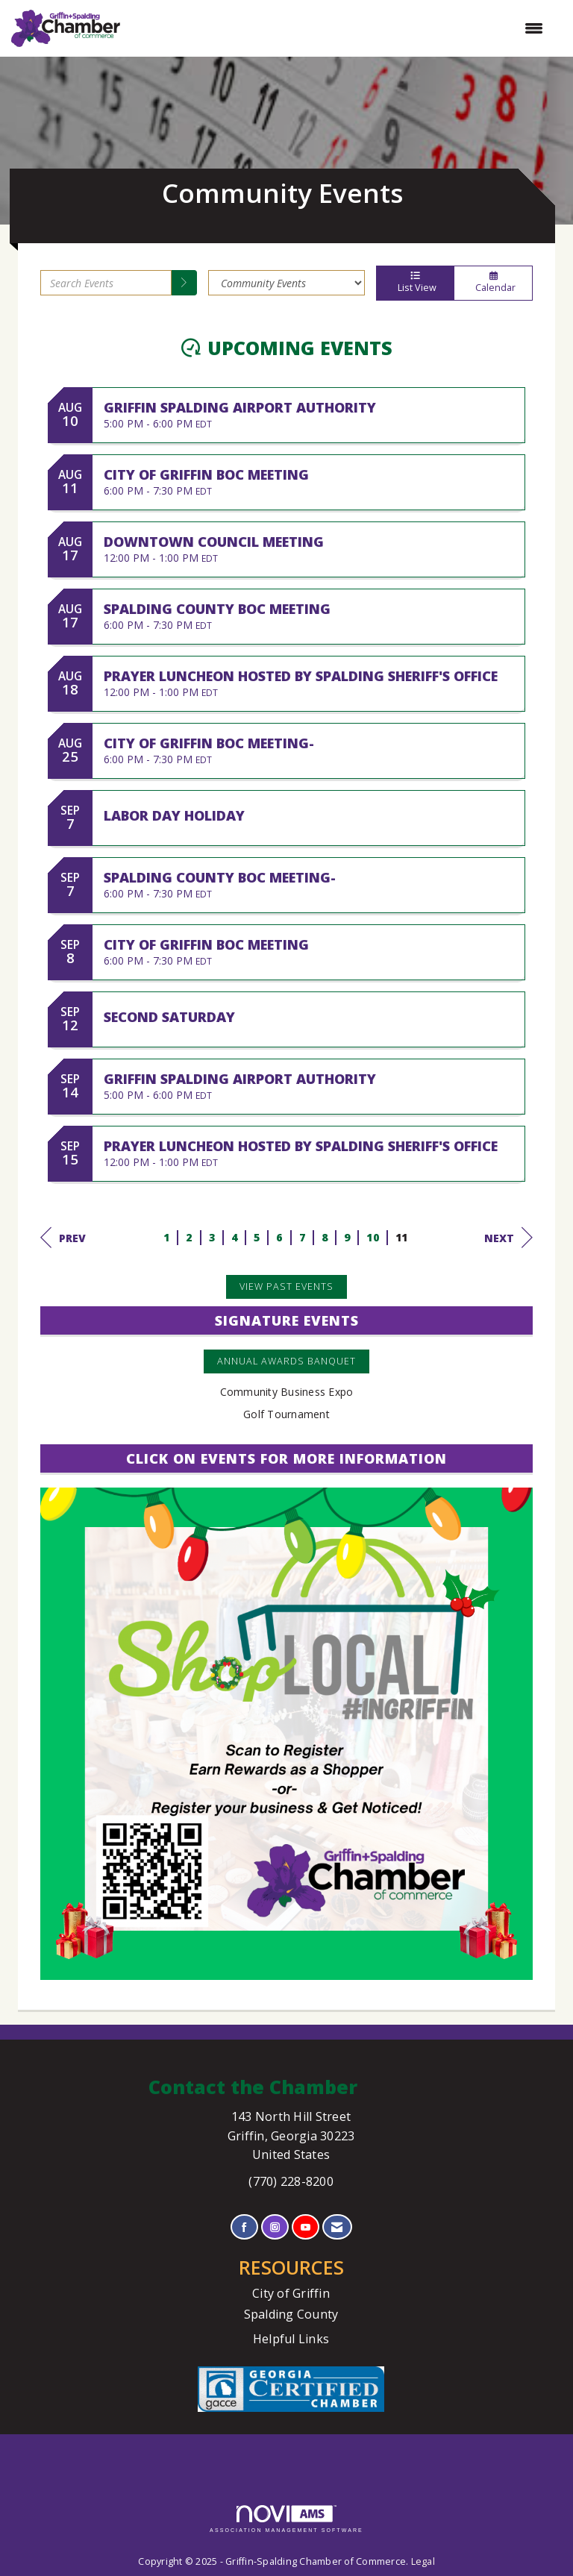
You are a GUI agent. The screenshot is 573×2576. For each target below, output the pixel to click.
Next (508, 1237)
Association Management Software (286, 2519)
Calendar (493, 283)
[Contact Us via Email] (336, 2227)
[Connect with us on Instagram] (275, 2227)
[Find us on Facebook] (244, 2227)
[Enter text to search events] (106, 282)
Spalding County (291, 2314)
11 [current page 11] (401, 1237)
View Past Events (286, 1286)
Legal (423, 2561)
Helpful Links (291, 2339)
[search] (184, 282)
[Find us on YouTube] (305, 2227)
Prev (63, 1237)
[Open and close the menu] (339, 28)
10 (372, 1237)
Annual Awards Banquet (286, 1361)
